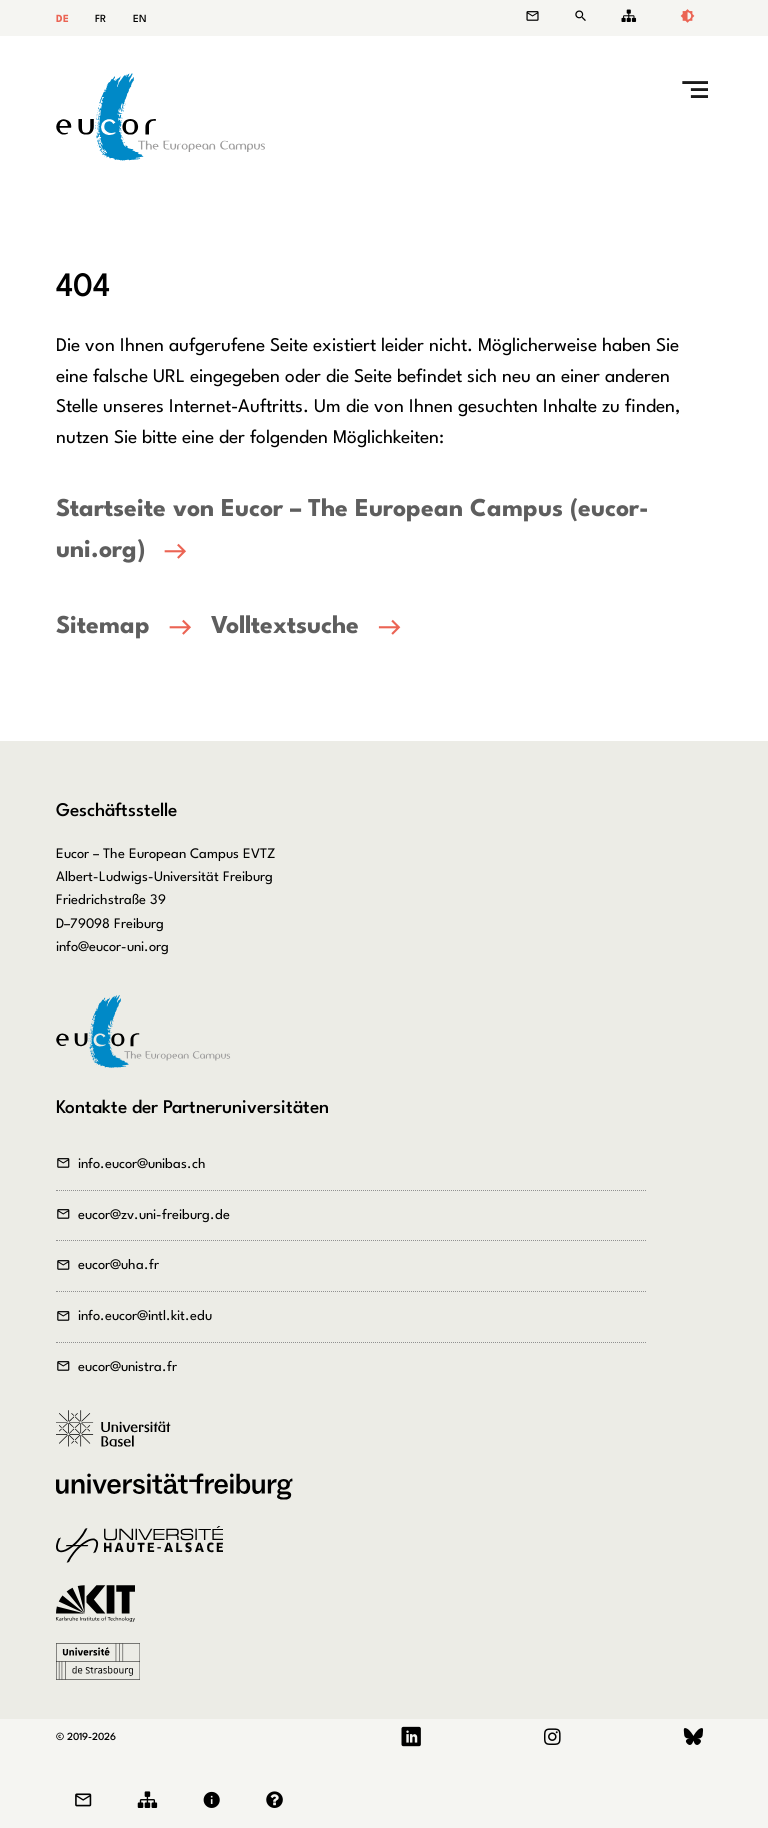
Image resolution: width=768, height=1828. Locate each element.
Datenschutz (279, 1800)
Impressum (216, 1800)
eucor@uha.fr (118, 1265)
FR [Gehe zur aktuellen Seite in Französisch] (100, 19)
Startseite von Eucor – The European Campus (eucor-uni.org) (352, 530)
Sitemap (625, 16)
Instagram (552, 1737)
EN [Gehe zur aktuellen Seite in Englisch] (140, 19)
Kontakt (542, 16)
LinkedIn (411, 1737)
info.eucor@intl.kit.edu (145, 1316)
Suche (584, 16)
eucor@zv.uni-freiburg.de (154, 1215)
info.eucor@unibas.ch (142, 1164)
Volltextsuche (285, 627)
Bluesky (693, 1737)
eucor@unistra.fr (127, 1367)
